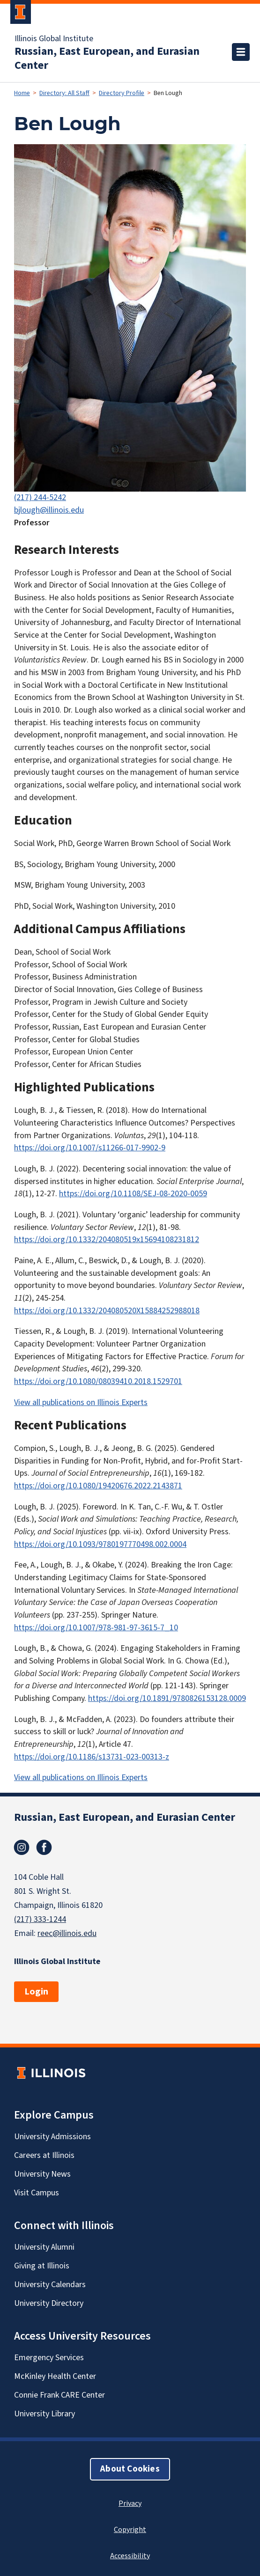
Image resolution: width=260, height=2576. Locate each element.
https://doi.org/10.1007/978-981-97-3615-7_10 (96, 1628)
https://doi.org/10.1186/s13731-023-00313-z (91, 1757)
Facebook (44, 1847)
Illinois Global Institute (54, 38)
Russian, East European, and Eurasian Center (107, 58)
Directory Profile (121, 93)
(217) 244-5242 (40, 497)
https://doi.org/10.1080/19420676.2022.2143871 (98, 1486)
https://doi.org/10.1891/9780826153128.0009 (167, 1698)
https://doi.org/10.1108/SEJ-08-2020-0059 (133, 1194)
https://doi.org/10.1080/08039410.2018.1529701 (98, 1381)
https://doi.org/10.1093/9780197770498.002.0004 (100, 1544)
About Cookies (129, 2469)
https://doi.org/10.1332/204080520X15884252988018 (107, 1311)
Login (36, 1991)
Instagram (21, 1847)
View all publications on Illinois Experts (81, 1402)
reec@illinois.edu (67, 1933)
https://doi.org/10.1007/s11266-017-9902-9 (89, 1148)
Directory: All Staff (64, 93)
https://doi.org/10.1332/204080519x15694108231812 (106, 1239)
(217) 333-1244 (40, 1919)
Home (22, 93)
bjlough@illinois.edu (49, 510)
